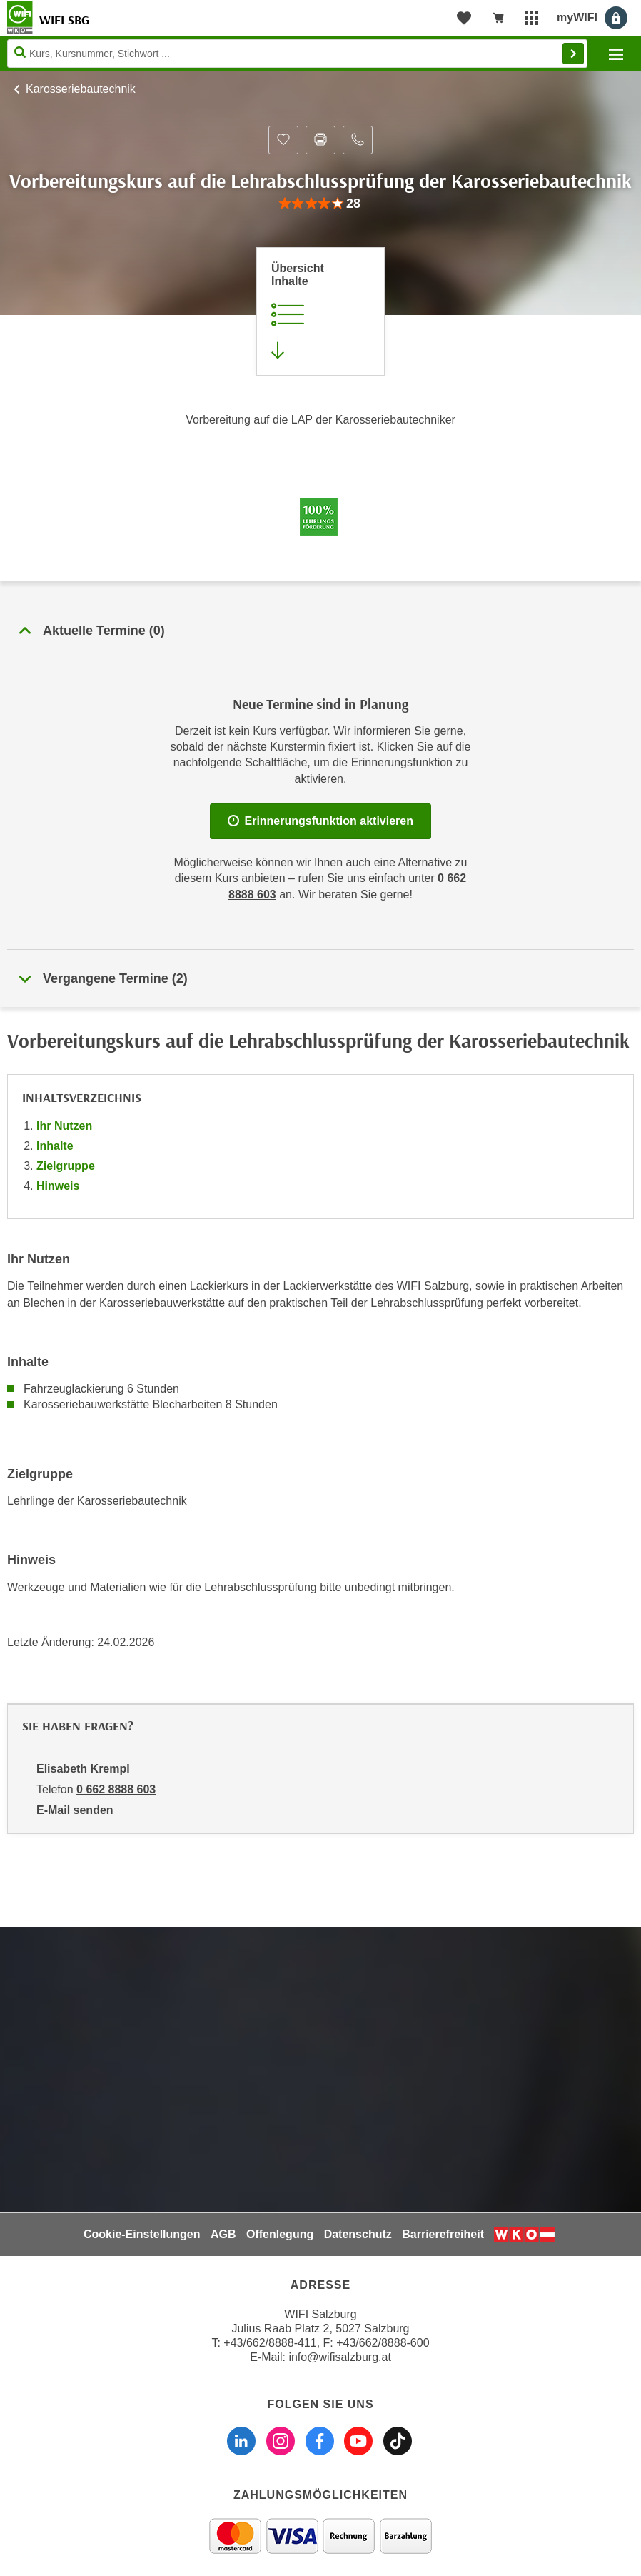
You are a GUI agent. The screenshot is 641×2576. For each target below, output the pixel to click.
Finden (573, 53)
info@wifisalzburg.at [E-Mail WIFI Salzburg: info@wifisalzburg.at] (339, 2357)
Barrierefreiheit (443, 2234)
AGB (223, 2234)
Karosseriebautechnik (81, 89)
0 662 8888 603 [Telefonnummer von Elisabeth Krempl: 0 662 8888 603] (116, 1789)
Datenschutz (358, 2234)
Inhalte (55, 1146)
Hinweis (57, 1186)
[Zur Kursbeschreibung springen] (320, 311)
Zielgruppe (65, 1166)
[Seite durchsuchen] (297, 53)
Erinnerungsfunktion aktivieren (320, 821)
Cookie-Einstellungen (142, 2234)
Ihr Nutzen (64, 1126)
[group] (320, 203)
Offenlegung (279, 2234)
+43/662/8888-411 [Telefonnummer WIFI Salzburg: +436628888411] (269, 2343)
